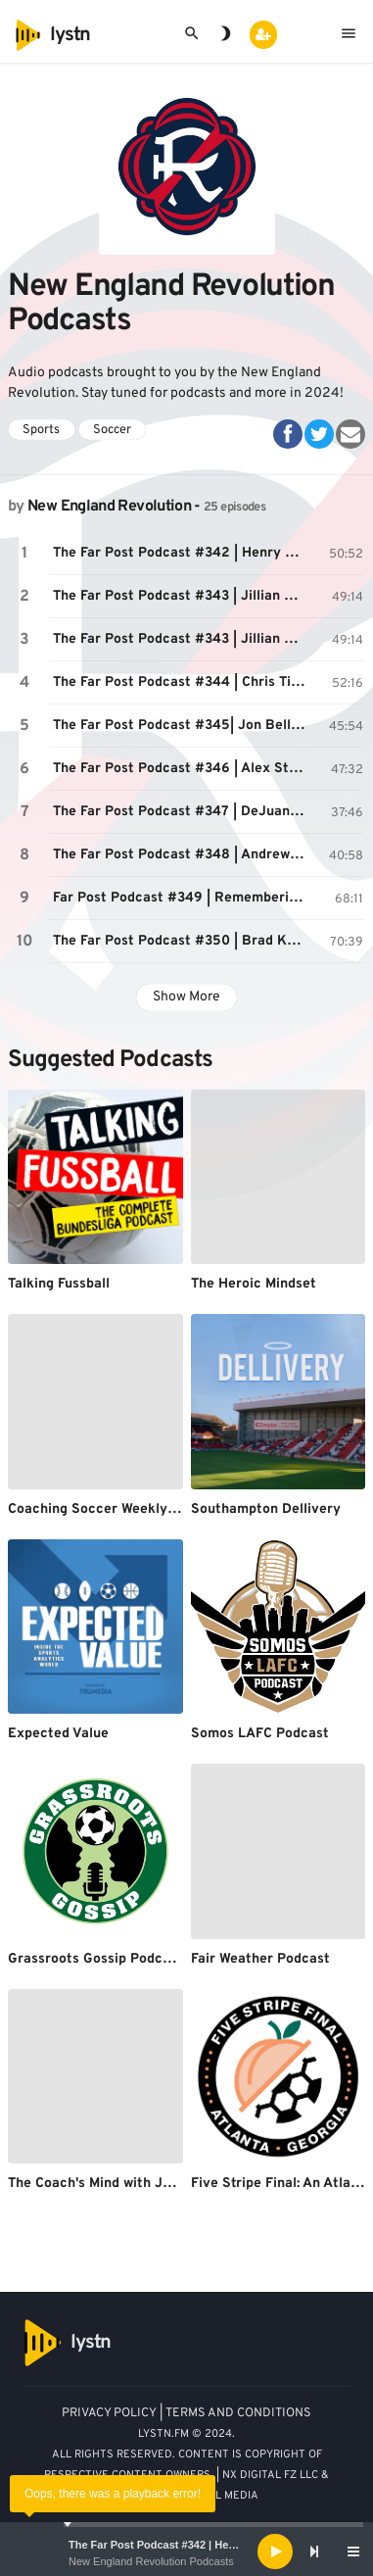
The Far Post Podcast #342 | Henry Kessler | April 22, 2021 (217, 2545)
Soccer (112, 430)
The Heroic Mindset (253, 1284)
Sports (41, 430)
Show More (186, 997)
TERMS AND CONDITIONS (238, 2413)
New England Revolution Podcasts (151, 2561)
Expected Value (58, 1733)
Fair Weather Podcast (260, 1959)
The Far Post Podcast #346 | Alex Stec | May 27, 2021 (182, 768)
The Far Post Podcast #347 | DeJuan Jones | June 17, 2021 (182, 811)
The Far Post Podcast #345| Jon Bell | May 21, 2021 (182, 725)
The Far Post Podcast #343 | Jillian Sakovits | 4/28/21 (182, 596)
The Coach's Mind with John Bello (115, 2183)
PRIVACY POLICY (109, 2413)
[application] (186, 2551)
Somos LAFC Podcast (260, 1733)
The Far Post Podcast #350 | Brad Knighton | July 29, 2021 (182, 941)
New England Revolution (109, 506)
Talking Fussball (59, 1284)
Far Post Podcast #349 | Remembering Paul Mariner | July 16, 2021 (182, 898)
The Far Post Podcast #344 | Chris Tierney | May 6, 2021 (182, 682)
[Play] (275, 2551)
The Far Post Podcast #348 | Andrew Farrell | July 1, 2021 (182, 855)
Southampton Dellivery (266, 1509)
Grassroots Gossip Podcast (95, 1959)
